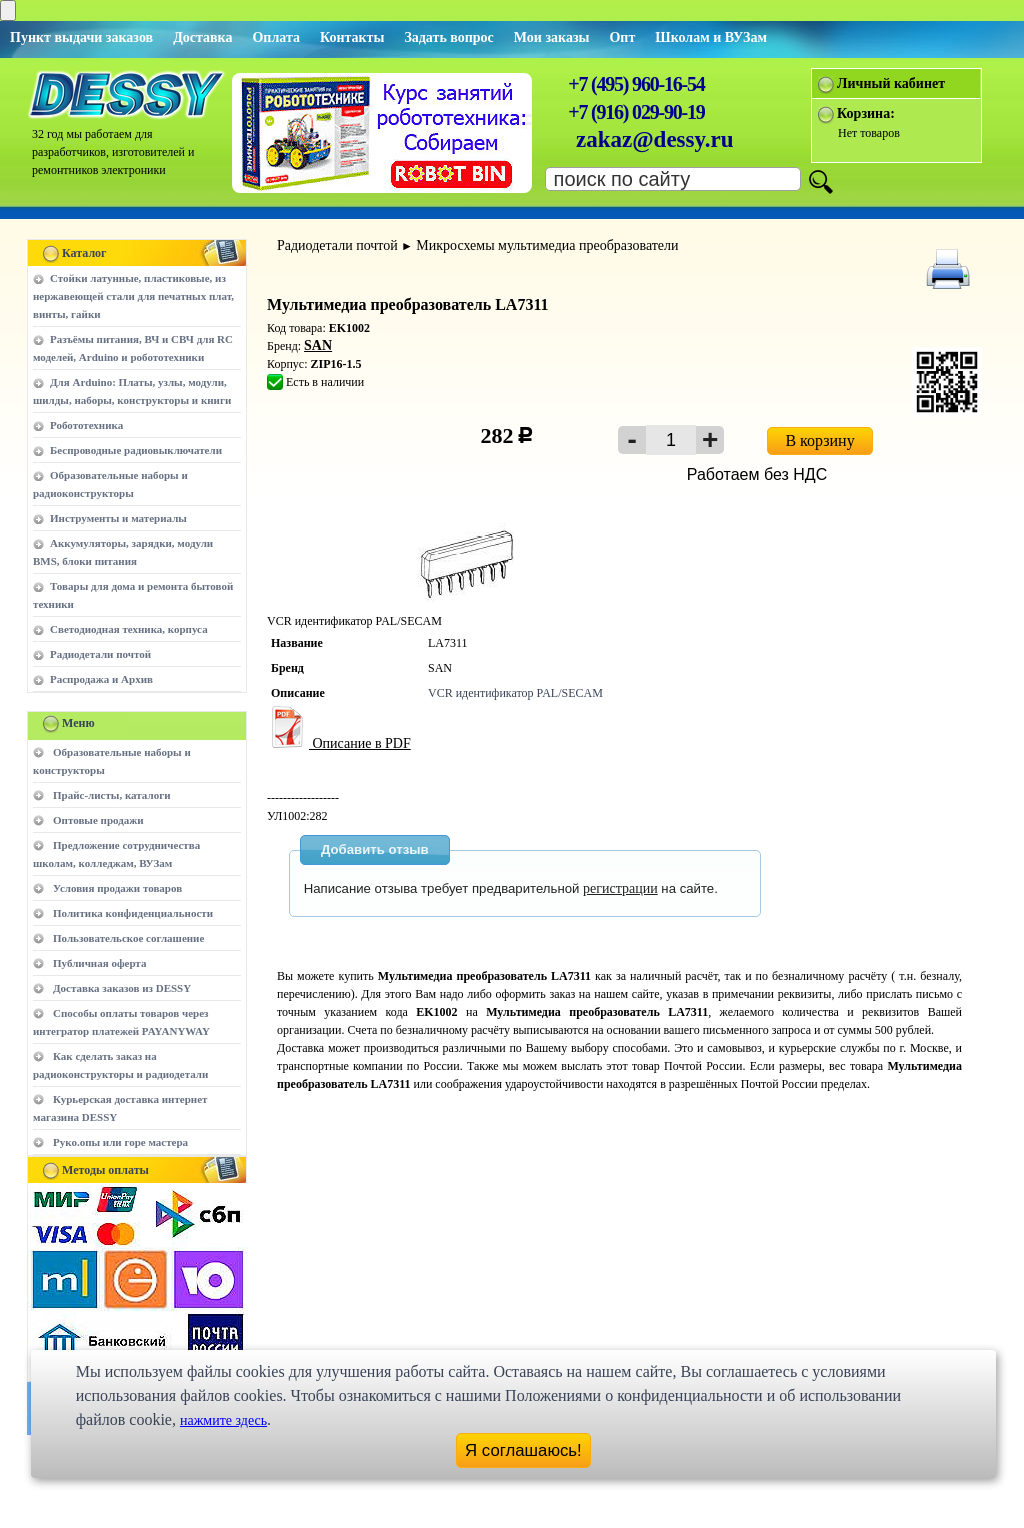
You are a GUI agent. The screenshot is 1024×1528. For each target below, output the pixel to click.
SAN (318, 345)
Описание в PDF (339, 743)
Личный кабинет (891, 83)
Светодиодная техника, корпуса (129, 629)
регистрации (620, 888)
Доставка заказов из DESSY (122, 988)
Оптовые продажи (98, 820)
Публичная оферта (99, 963)
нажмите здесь (223, 1420)
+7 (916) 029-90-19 (636, 112)
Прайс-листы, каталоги (111, 795)
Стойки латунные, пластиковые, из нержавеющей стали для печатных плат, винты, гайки (133, 296)
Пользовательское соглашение (128, 938)
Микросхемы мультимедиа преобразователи (547, 245)
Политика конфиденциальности (133, 913)
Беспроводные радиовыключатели (136, 450)
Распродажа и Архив (101, 679)
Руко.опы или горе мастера (120, 1142)
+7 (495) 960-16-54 (636, 84)
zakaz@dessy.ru (655, 139)
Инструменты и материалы (118, 518)
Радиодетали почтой (100, 654)
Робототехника (86, 425)
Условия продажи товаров (117, 888)
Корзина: (866, 113)
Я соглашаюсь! (523, 1450)
